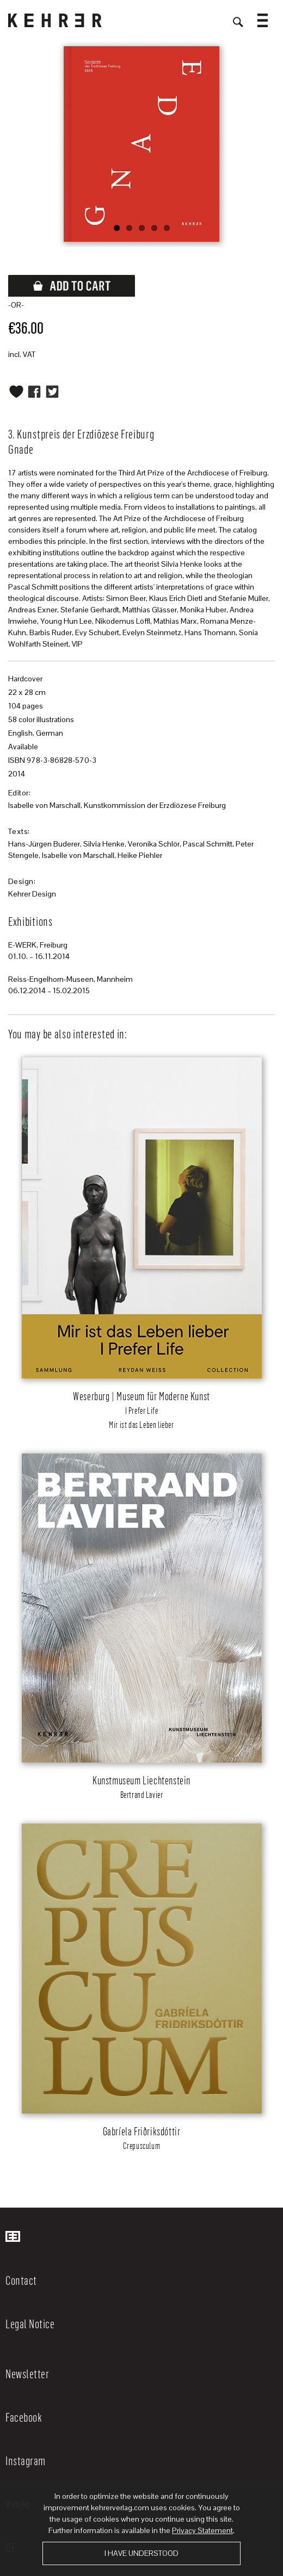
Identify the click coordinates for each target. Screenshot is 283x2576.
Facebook (23, 2416)
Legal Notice (29, 2323)
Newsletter (27, 2373)
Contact (21, 2279)
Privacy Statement (202, 2530)
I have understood (141, 2553)
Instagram (25, 2460)
